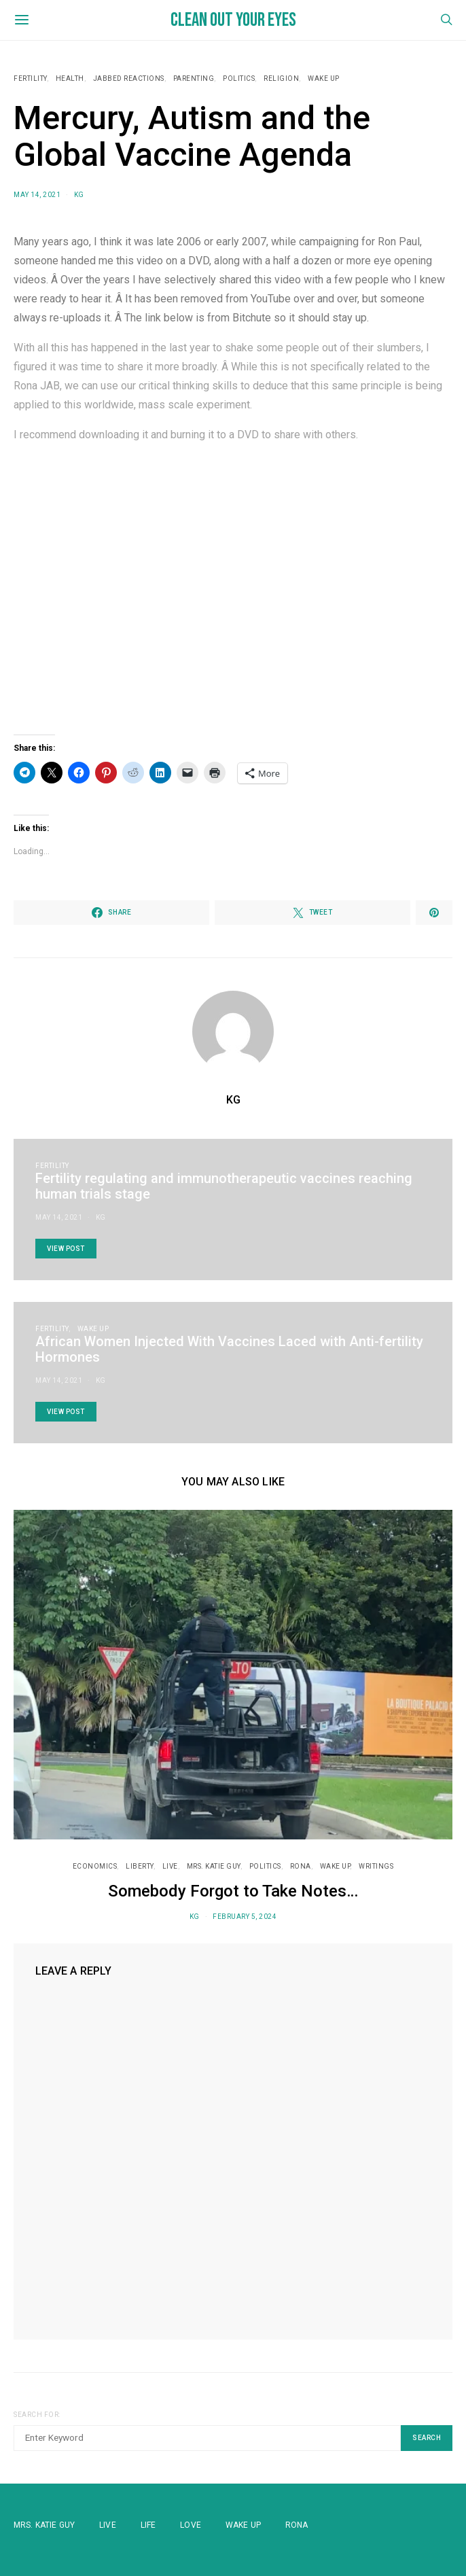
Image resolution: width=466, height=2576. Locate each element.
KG (79, 194)
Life (148, 2525)
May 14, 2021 (37, 194)
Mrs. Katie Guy (213, 1866)
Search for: (37, 2414)
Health (70, 78)
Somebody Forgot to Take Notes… (233, 1891)
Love (190, 2525)
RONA (300, 1866)
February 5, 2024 (244, 1916)
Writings (376, 1866)
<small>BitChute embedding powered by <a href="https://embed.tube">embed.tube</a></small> (233, 589)
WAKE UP (324, 78)
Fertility (30, 78)
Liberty (140, 1866)
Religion (281, 78)
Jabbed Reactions (128, 78)
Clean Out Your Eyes (233, 20)
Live (170, 1866)
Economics (95, 1866)
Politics (239, 78)
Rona (296, 2525)
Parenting (194, 78)
